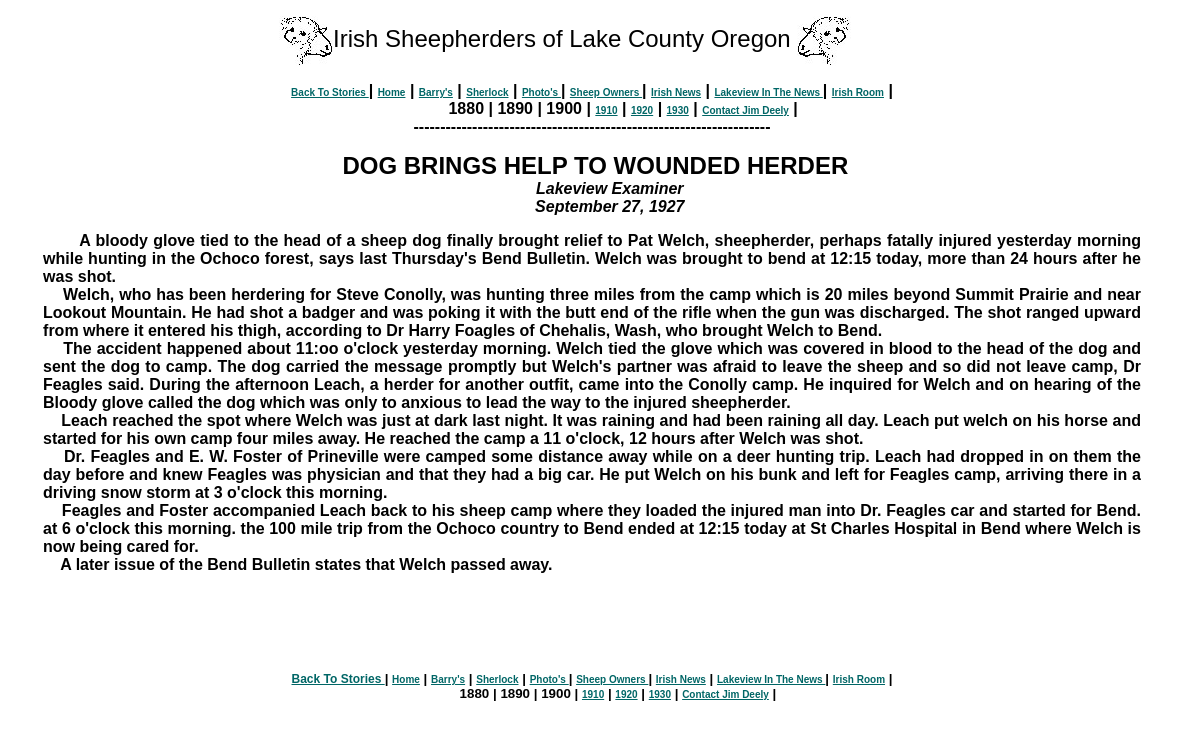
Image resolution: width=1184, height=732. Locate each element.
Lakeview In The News (768, 92)
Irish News (676, 92)
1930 (678, 110)
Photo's (541, 92)
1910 (606, 110)
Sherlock (487, 92)
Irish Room (858, 92)
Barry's (436, 92)
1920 (642, 110)
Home (392, 92)
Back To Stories (330, 92)
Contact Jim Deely (745, 110)
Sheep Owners (606, 92)
